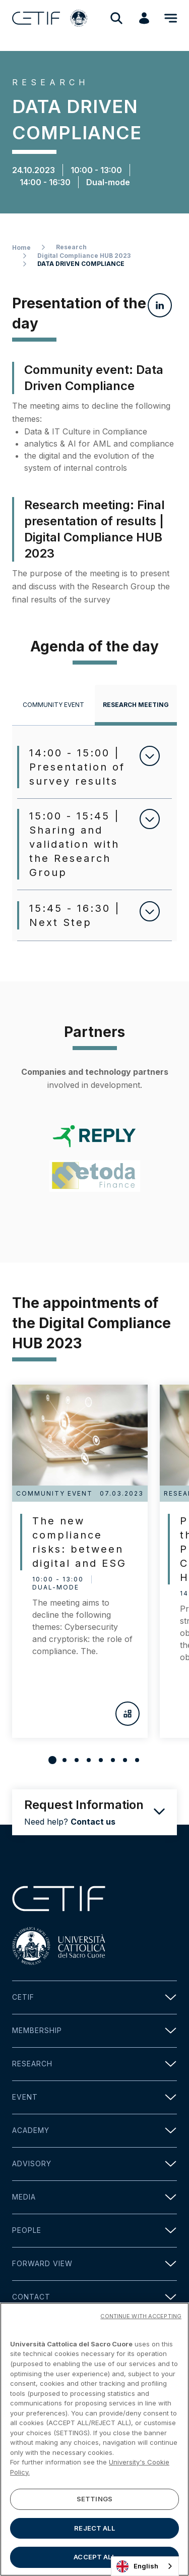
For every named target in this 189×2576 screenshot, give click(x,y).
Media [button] (94, 2197)
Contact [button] (94, 2297)
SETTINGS (94, 2501)
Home (21, 247)
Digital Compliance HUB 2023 (84, 255)
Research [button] (94, 2064)
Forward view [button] (94, 2264)
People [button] (94, 2230)
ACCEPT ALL (94, 2559)
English (137, 2566)
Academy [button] (94, 2130)
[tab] (53, 705)
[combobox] (145, 2566)
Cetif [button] (94, 1997)
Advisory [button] (94, 2164)
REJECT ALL (94, 2530)
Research (71, 247)
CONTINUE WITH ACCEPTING (140, 2318)
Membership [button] (94, 2030)
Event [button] (94, 2097)
